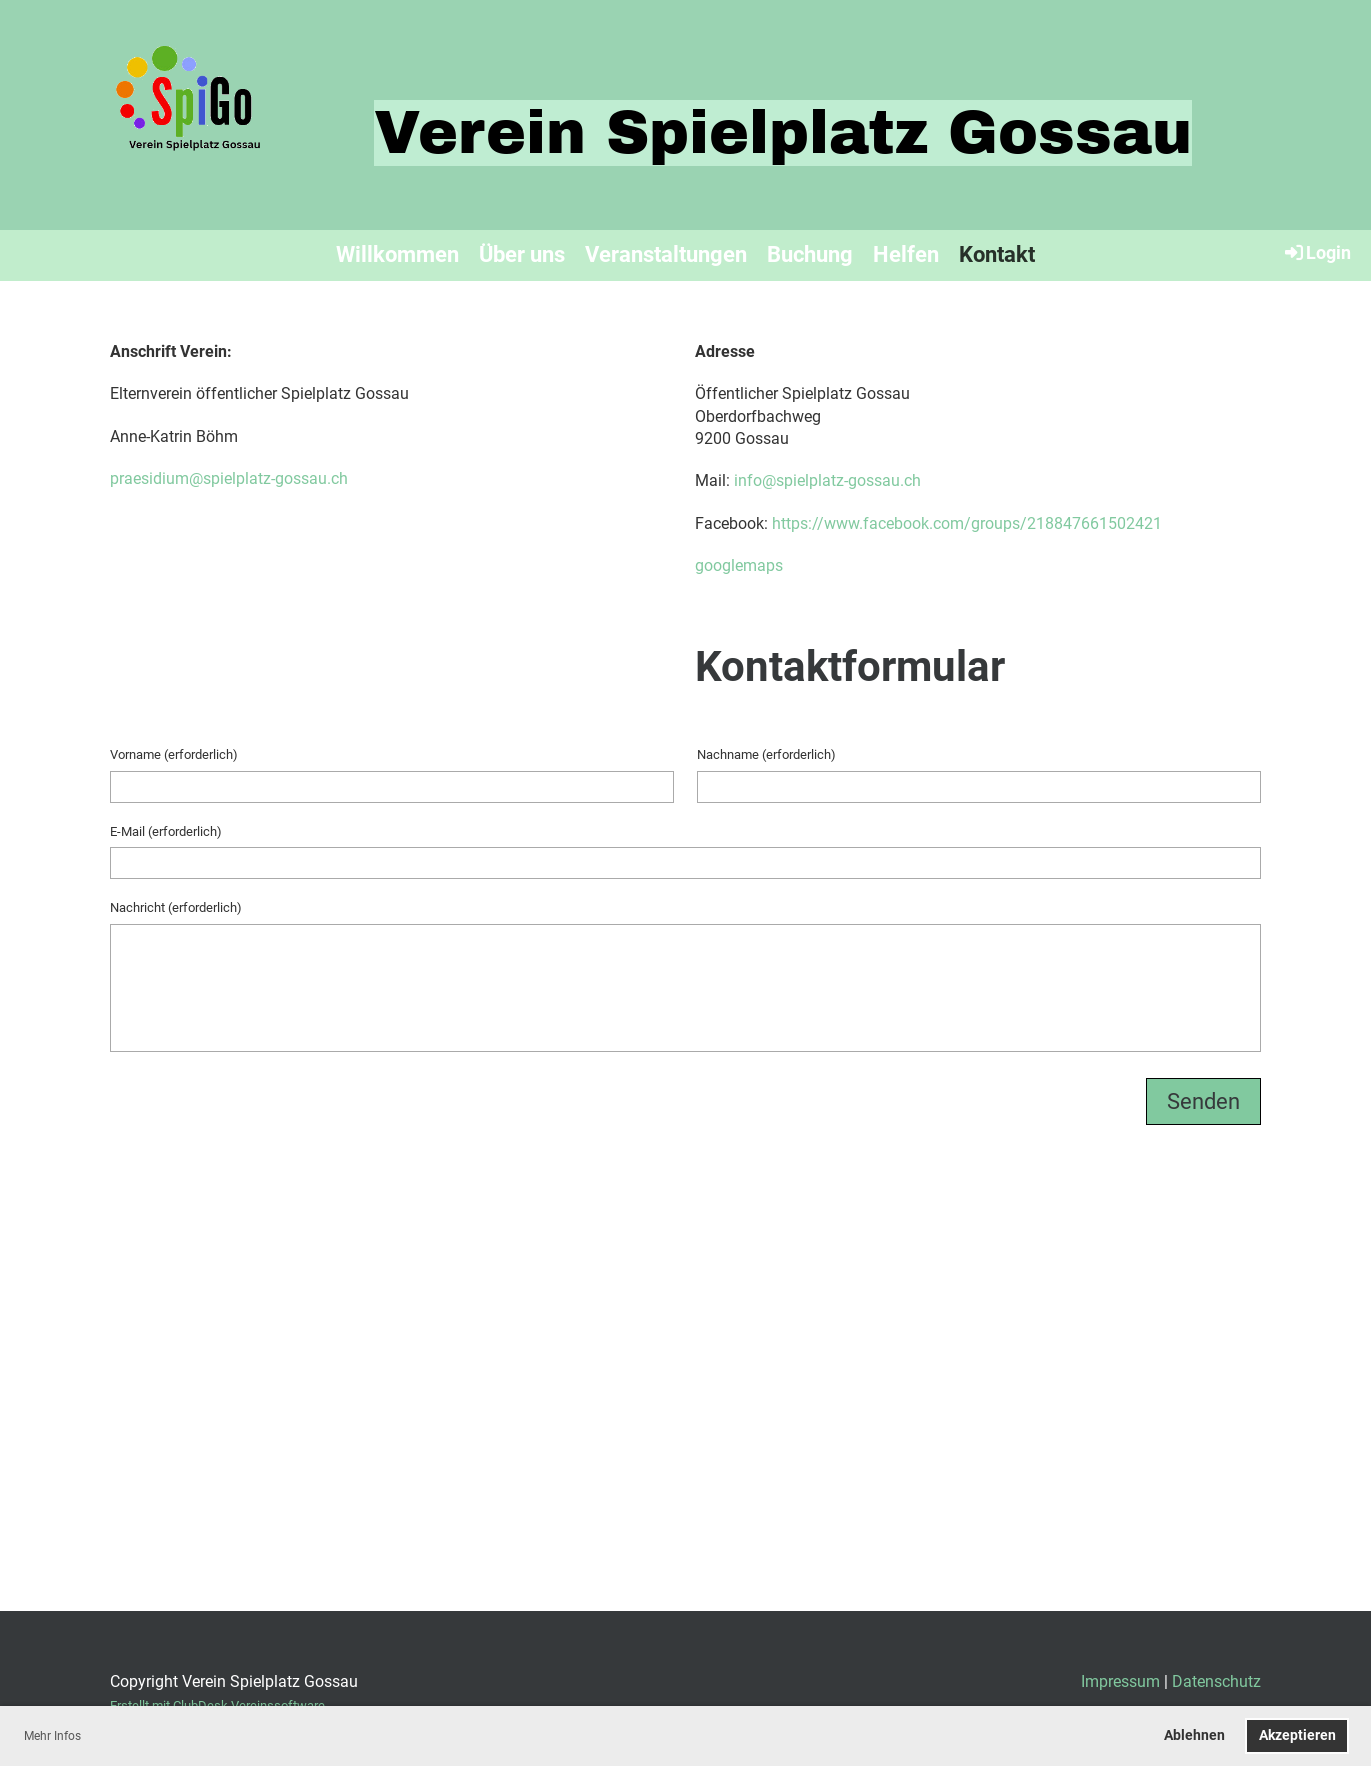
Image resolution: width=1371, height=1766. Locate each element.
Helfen (906, 254)
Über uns (522, 254)
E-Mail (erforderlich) (166, 831)
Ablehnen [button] (1194, 1735)
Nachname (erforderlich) (766, 754)
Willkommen (397, 254)
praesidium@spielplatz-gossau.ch (229, 478)
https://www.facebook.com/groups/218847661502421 (967, 523)
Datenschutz (1216, 1681)
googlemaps (739, 565)
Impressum (1120, 1681)
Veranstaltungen (666, 254)
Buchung (810, 254)
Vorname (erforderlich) (174, 754)
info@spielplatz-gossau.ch (827, 480)
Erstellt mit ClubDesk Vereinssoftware (217, 1705)
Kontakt (997, 254)
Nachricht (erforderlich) (176, 907)
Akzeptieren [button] (1297, 1735)
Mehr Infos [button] (52, 1736)
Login (1316, 252)
